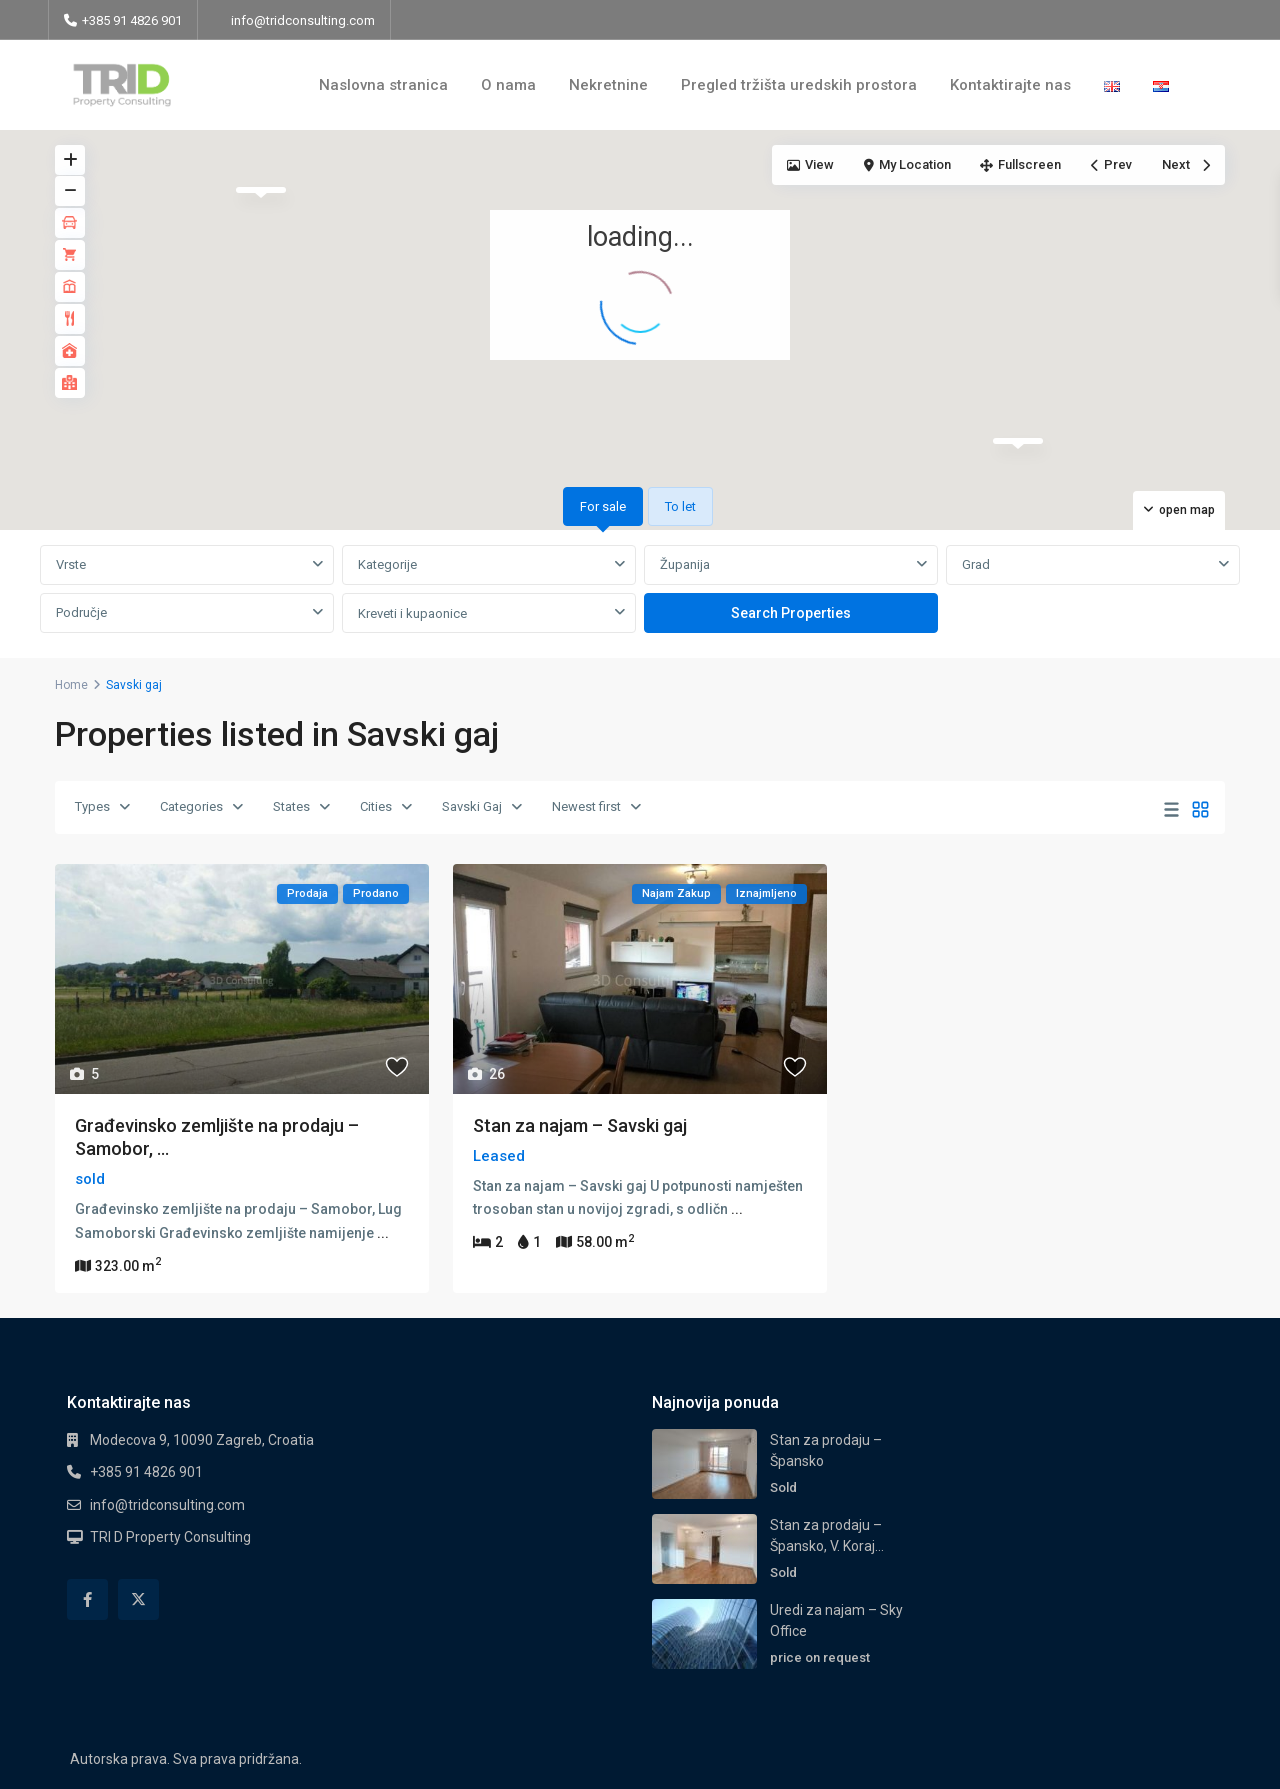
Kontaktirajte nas (1010, 85)
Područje (81, 612)
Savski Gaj (472, 806)
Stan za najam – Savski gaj (580, 1125)
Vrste (71, 564)
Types (92, 806)
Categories (191, 806)
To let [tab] (680, 506)
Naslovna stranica (383, 85)
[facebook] (87, 1599)
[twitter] (138, 1599)
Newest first (586, 806)
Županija (685, 564)
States (291, 806)
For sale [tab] (603, 506)
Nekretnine (608, 85)
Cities (376, 806)
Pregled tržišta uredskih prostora (799, 85)
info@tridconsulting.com (303, 20)
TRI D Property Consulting (170, 1537)
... (383, 1233)
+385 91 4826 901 (146, 1472)
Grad (976, 564)
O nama (508, 85)
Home (71, 685)
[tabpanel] (640, 590)
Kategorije (387, 564)
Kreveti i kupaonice (412, 613)
